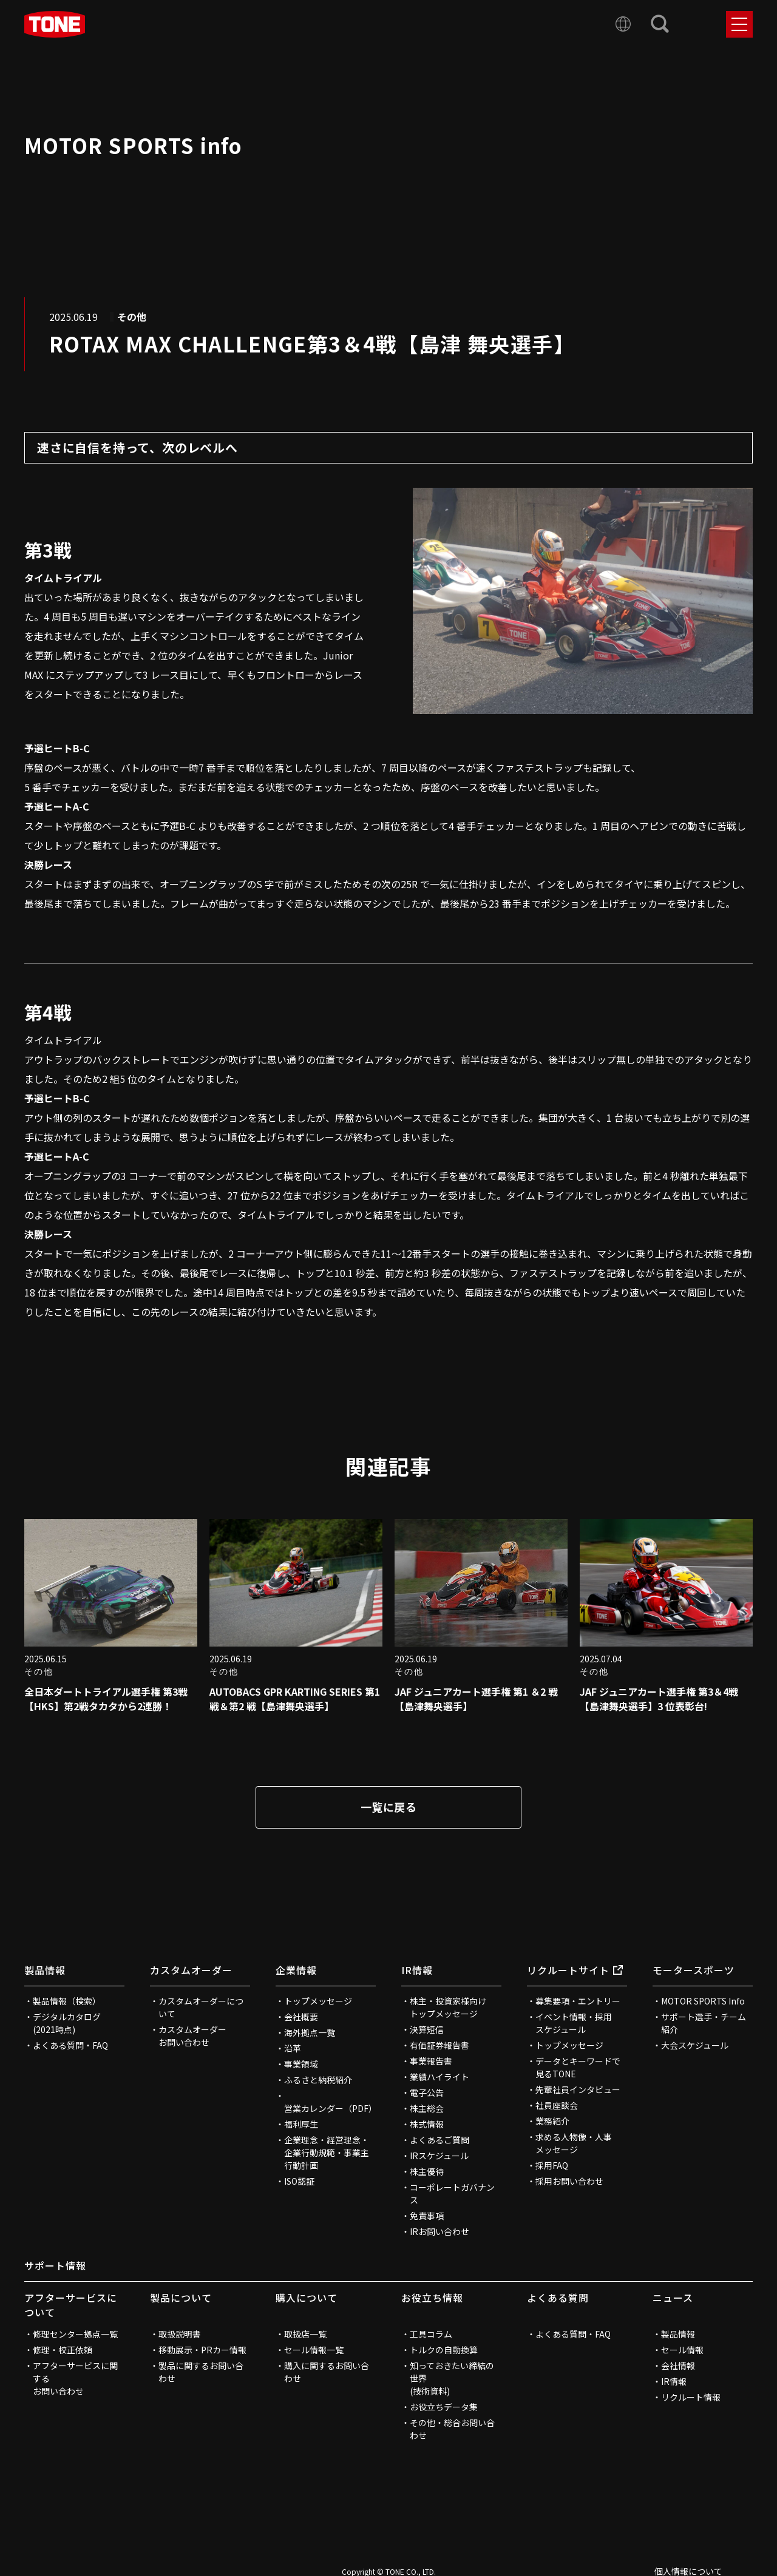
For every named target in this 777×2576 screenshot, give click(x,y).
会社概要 (301, 2017)
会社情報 (678, 2365)
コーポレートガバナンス (452, 2193)
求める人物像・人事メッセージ (573, 2143)
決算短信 (427, 2029)
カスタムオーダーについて (200, 2007)
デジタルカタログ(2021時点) (67, 2023)
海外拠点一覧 (309, 2032)
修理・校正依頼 (62, 2350)
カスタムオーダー (191, 1970)
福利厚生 (301, 2124)
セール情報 (682, 2350)
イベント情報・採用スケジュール (573, 2023)
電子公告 (427, 2092)
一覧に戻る (388, 1807)
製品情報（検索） (67, 2001)
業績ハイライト (439, 2077)
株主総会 (427, 2108)
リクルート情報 (691, 2397)
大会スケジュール (694, 2045)
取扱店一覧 (305, 2334)
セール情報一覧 (314, 2350)
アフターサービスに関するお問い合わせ (75, 2378)
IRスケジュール (439, 2155)
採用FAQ (551, 2165)
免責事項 (427, 2216)
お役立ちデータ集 (444, 2407)
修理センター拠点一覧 (75, 2334)
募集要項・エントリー (577, 2001)
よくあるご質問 (439, 2140)
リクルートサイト (575, 1970)
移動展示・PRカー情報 (202, 2350)
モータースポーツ (694, 1970)
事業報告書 (431, 2061)
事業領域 (301, 2064)
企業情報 (296, 1970)
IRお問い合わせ (439, 2231)
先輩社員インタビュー (577, 2089)
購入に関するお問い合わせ (326, 2371)
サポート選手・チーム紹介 (703, 2023)
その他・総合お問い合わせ (452, 2428)
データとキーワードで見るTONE (577, 2067)
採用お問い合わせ (569, 2181)
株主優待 (427, 2171)
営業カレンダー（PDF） (330, 2108)
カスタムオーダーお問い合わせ (192, 2035)
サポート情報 (55, 2265)
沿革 (292, 2048)
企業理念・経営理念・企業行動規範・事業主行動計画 (326, 2152)
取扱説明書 (179, 2334)
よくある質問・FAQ (70, 2045)
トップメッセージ (318, 2001)
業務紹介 (552, 2121)
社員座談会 (556, 2105)
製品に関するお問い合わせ (200, 2371)
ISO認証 (299, 2181)
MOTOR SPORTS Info (703, 2001)
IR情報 (417, 1970)
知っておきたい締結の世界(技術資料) (452, 2378)
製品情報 (45, 1970)
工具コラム (431, 2334)
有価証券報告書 (439, 2045)
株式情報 (427, 2124)
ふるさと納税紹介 (318, 2080)
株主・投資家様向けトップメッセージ (448, 2007)
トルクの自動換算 (444, 2350)
